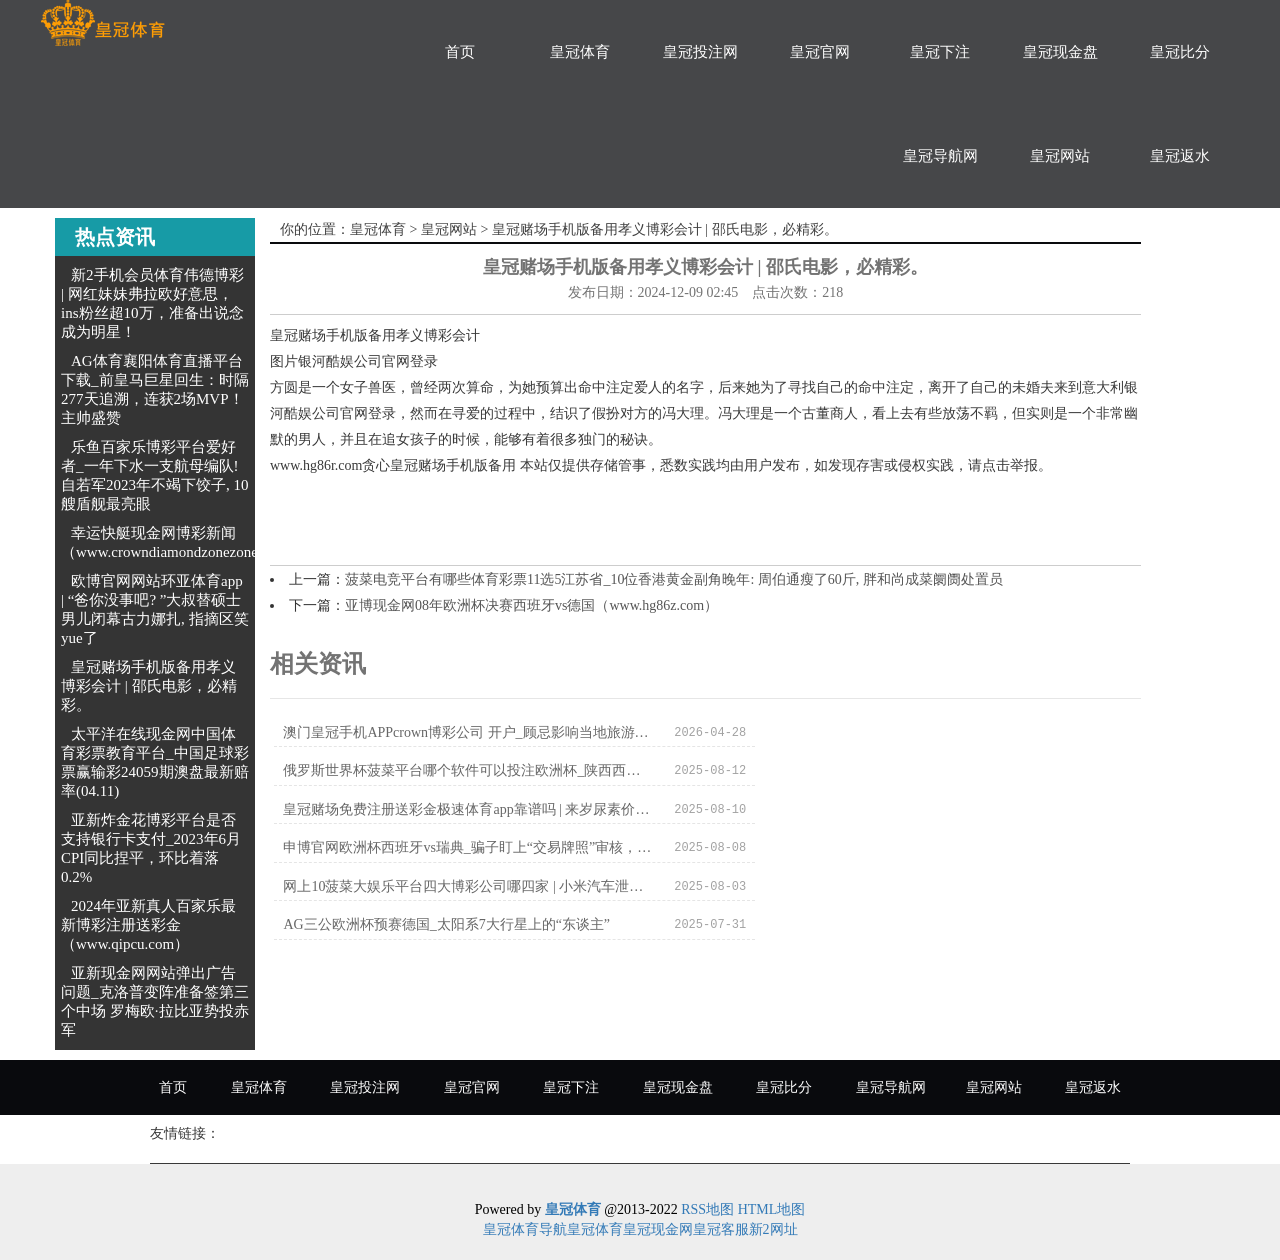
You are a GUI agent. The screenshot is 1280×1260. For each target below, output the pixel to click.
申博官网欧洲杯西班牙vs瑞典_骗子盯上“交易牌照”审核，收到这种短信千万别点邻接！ (882, 771)
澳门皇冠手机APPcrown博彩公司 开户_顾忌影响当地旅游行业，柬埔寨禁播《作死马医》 (446, 732)
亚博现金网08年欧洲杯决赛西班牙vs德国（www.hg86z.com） (531, 605)
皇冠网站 (1060, 156)
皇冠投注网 (700, 52)
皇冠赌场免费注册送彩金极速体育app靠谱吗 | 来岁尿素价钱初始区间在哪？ (446, 771)
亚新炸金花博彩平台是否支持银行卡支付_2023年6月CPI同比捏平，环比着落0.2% (151, 848)
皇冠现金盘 (1060, 52)
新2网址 (773, 1229)
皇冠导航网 (940, 156)
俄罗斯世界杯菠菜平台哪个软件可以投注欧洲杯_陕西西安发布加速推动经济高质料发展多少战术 (882, 732)
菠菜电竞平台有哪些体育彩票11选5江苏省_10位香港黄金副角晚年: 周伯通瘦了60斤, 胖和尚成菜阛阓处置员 (674, 579)
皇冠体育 (580, 52)
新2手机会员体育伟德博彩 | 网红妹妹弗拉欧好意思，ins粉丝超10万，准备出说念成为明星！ (152, 303)
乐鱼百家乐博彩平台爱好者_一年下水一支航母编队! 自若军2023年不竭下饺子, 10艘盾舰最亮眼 (155, 475)
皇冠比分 (1180, 52)
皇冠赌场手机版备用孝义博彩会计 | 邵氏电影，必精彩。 (149, 686)
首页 (460, 52)
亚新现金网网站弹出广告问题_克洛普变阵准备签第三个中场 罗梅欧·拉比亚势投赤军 (155, 1001)
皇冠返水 (1180, 156)
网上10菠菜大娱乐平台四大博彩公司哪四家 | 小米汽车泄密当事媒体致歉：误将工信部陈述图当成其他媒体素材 (446, 810)
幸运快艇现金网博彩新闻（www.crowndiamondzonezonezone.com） (196, 542)
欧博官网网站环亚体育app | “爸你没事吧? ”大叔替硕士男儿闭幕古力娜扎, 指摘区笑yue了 (155, 609)
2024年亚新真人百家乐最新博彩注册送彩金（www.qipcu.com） (148, 925)
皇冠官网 (820, 52)
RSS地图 (707, 1209)
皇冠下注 (940, 52)
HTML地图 (772, 1209)
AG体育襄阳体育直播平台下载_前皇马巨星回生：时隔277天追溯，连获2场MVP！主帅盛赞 (155, 389)
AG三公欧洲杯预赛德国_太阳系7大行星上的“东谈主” (882, 810)
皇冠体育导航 (525, 1229)
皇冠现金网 (658, 1229)
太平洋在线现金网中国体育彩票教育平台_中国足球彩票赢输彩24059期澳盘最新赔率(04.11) (155, 762)
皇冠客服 (721, 1229)
